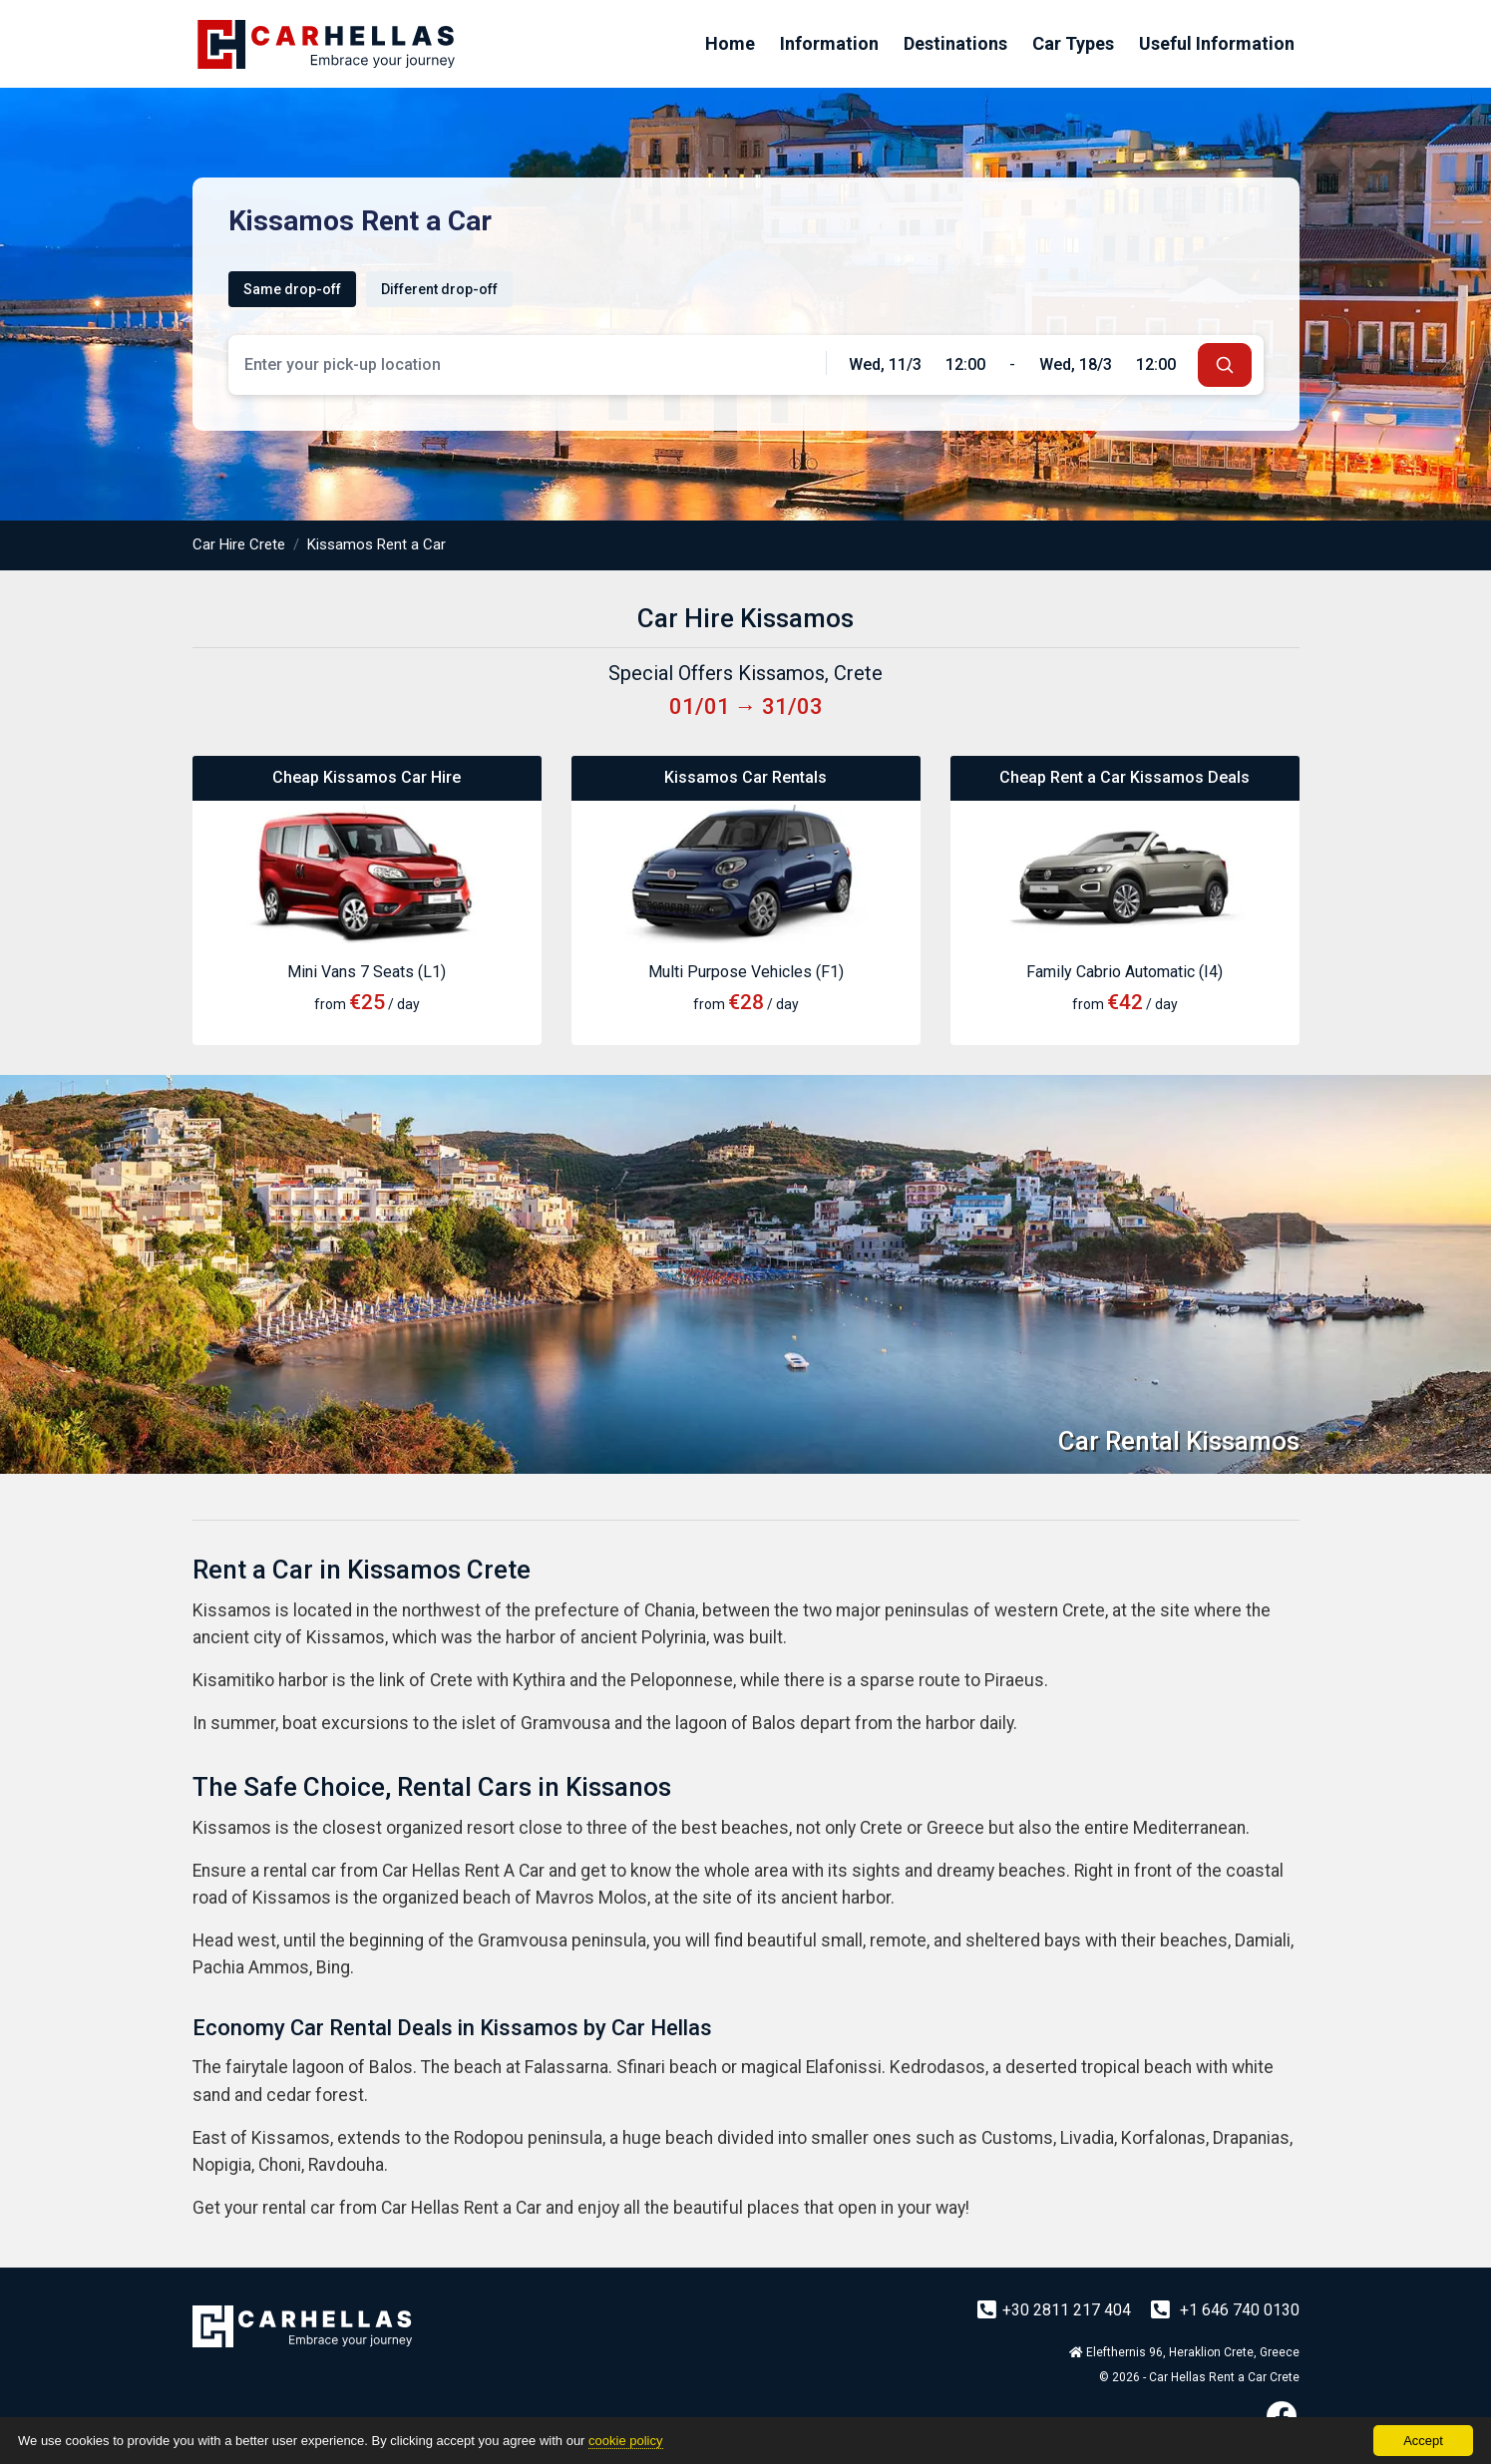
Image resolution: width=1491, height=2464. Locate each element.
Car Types (1073, 43)
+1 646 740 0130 (1225, 2309)
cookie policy (625, 2440)
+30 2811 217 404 (1056, 2309)
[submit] (1225, 365)
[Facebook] (1282, 2416)
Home (730, 43)
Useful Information (1217, 43)
